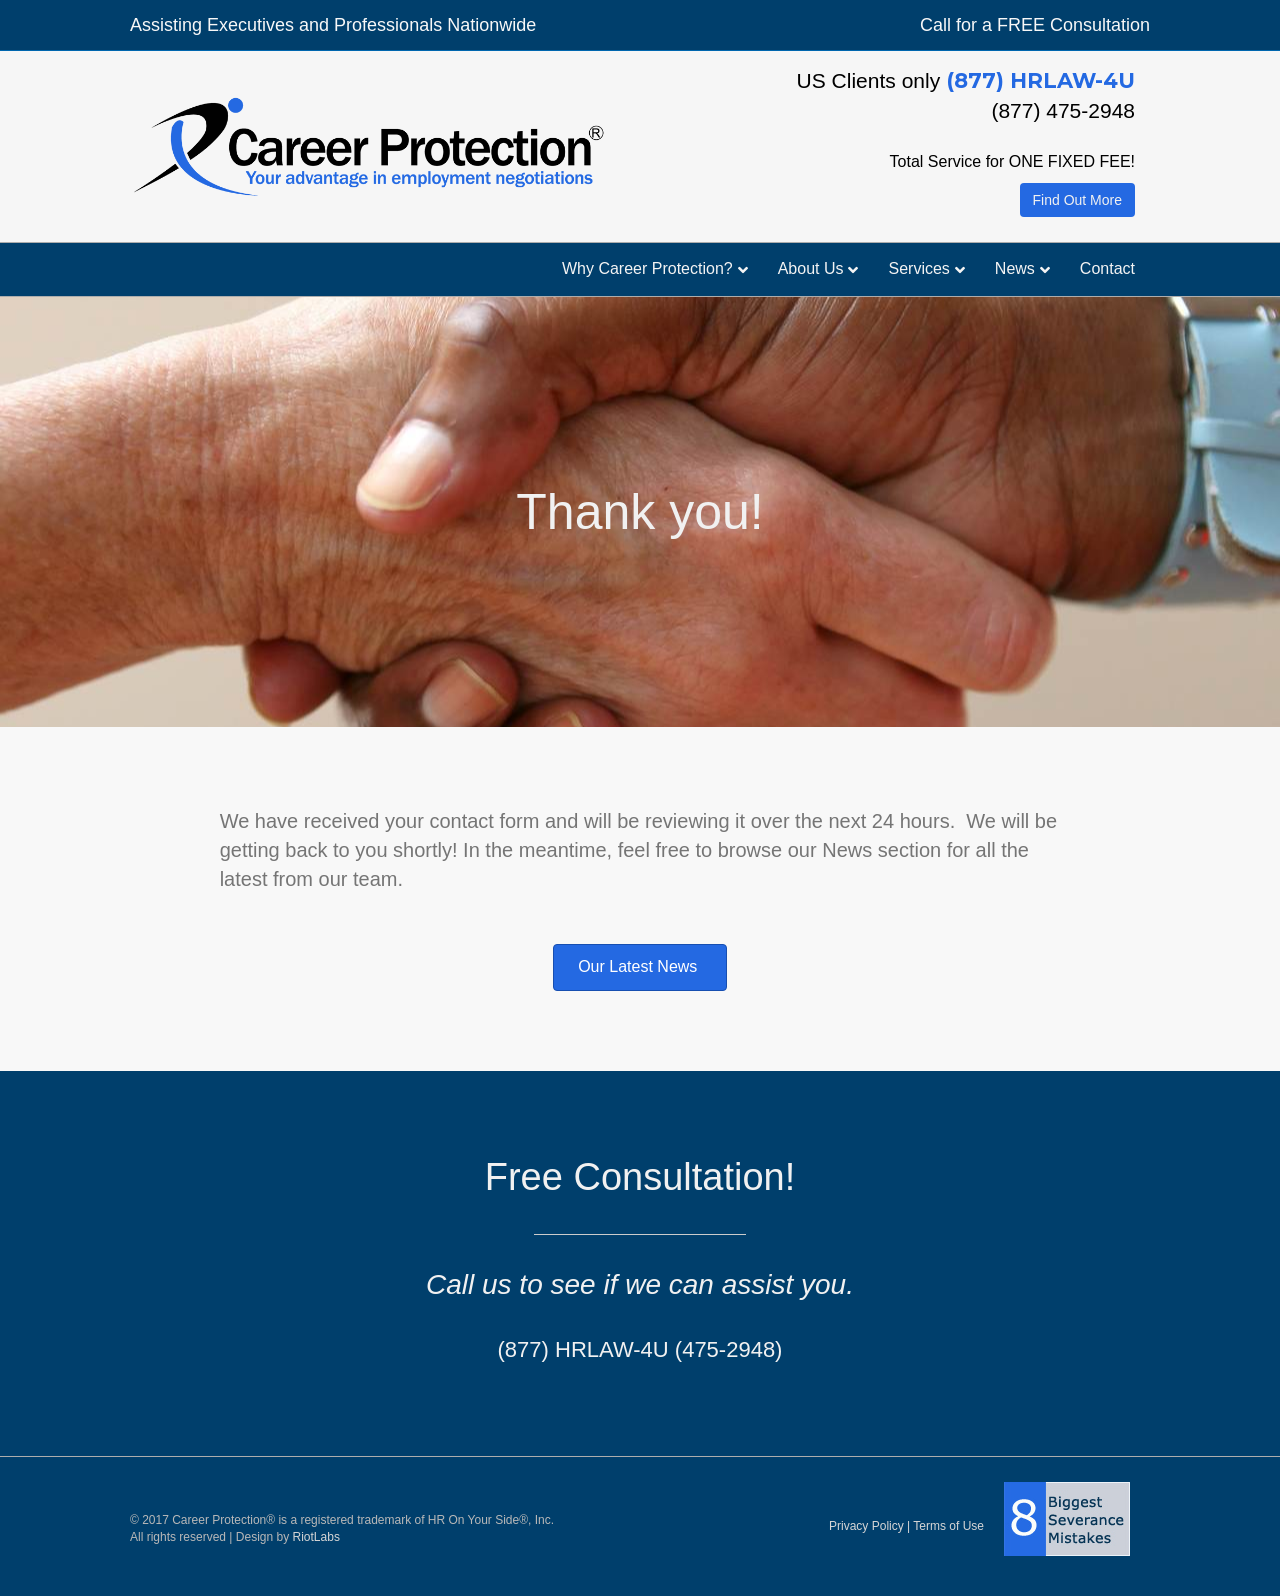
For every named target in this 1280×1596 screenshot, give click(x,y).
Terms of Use (948, 1526)
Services (918, 268)
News (1015, 268)
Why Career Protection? (647, 268)
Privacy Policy (866, 1526)
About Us (811, 268)
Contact (1107, 268)
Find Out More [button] (1077, 200)
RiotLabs (316, 1537)
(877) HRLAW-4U (1040, 80)
